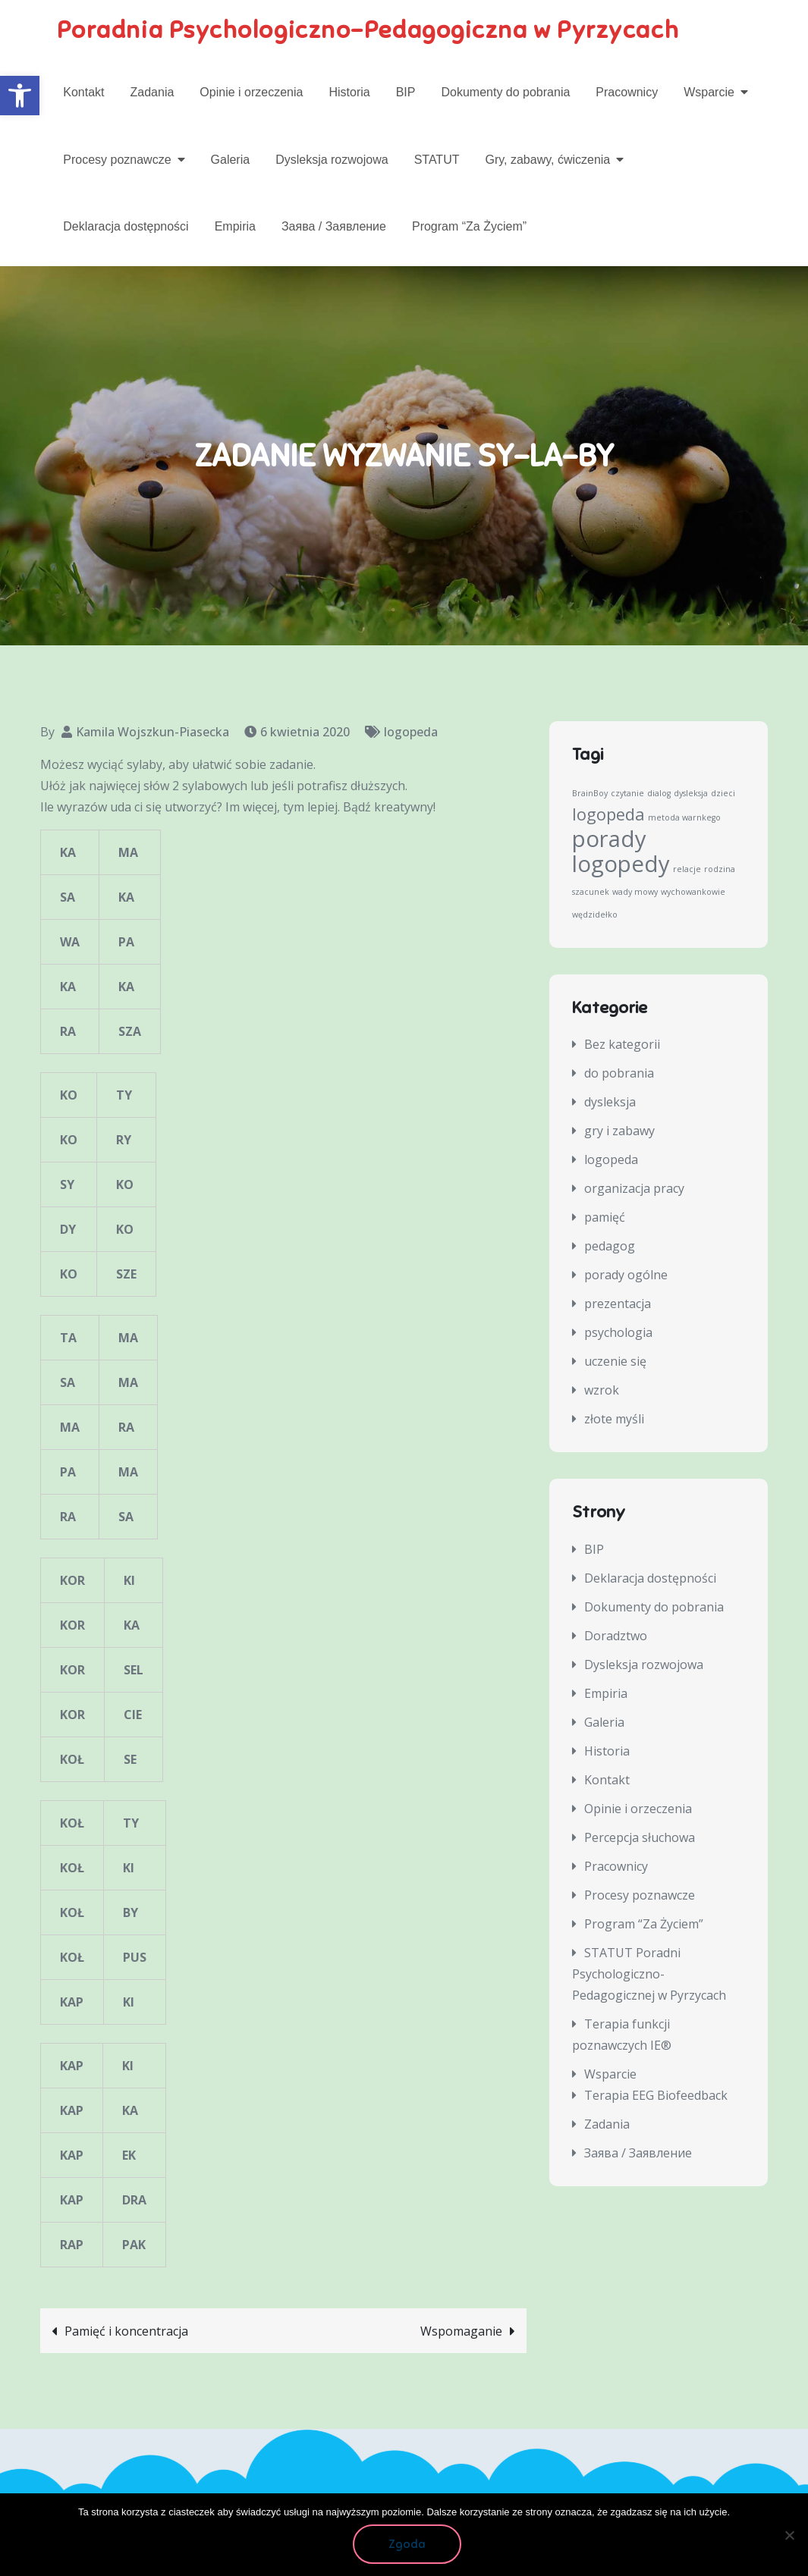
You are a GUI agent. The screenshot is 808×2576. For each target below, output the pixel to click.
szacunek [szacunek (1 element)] (590, 892)
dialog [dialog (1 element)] (659, 794)
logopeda (411, 733)
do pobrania (619, 1074)
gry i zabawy (619, 1132)
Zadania (152, 92)
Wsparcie (709, 92)
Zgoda (407, 2544)
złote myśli (614, 1420)
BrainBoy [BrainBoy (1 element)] (590, 794)
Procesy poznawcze (117, 159)
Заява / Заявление (333, 226)
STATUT (437, 159)
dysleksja (610, 1103)
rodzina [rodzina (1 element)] (719, 869)
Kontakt (83, 92)
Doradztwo (615, 1636)
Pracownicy (627, 92)
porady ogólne (626, 1276)
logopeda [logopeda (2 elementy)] (608, 815)
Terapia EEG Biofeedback (656, 2096)
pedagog (609, 1247)
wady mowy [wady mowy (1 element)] (635, 892)
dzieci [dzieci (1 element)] (723, 794)
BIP (406, 92)
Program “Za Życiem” (469, 226)
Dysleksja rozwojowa (331, 159)
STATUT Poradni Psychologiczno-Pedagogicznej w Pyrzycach (649, 1974)
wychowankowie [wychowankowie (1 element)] (693, 892)
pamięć (604, 1218)
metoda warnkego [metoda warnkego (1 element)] (684, 818)
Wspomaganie (461, 2332)
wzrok (601, 1391)
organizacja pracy (634, 1189)
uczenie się (615, 1362)
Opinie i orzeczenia (251, 92)
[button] (19, 95)
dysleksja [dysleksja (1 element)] (691, 794)
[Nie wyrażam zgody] (789, 2535)
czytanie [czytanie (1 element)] (627, 794)
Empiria (235, 226)
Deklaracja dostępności (125, 226)
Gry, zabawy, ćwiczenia (547, 159)
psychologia (618, 1334)
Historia (349, 92)
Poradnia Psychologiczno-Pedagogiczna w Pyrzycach (371, 30)
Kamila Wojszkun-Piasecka (152, 733)
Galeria (230, 159)
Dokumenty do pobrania (505, 92)
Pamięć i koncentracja (126, 2332)
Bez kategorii (622, 1045)
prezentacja (617, 1305)
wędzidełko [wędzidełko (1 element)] (595, 915)
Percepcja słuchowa (639, 1838)
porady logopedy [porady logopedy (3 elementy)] (621, 852)
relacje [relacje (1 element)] (687, 869)
